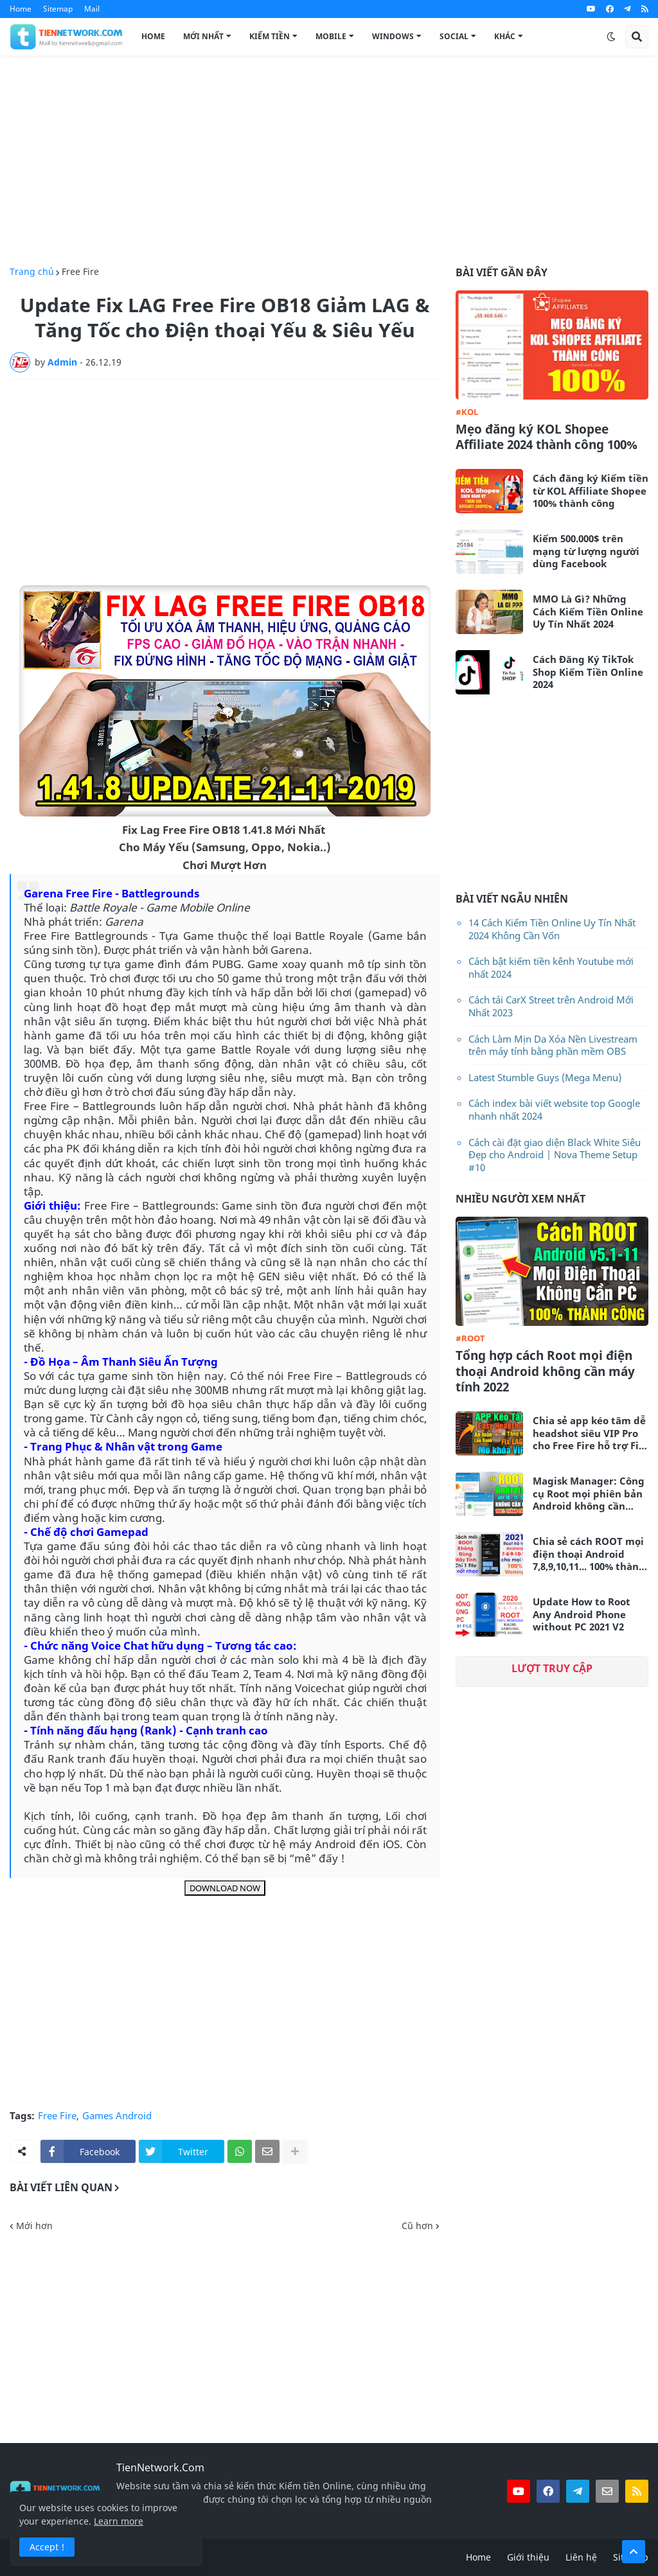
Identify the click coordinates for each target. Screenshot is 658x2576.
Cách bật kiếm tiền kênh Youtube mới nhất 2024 (551, 967)
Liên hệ (581, 2557)
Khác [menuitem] (504, 36)
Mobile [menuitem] (331, 36)
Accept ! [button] (47, 2547)
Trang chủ (32, 271)
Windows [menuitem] (393, 36)
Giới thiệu (528, 2557)
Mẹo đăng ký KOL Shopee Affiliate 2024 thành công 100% (546, 437)
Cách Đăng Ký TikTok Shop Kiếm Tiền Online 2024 (588, 672)
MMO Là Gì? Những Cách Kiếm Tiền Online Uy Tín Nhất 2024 (588, 611)
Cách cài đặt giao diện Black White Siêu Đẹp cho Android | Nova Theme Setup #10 (554, 1155)
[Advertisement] (329, 161)
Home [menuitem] (153, 36)
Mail (92, 8)
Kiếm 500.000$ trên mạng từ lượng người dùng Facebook (586, 551)
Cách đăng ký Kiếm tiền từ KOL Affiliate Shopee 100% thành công (590, 490)
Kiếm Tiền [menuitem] (269, 36)
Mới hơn (34, 2225)
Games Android (117, 2116)
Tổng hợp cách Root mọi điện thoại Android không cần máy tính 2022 (545, 1371)
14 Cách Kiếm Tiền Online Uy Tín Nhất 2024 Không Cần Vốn (552, 929)
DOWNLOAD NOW (225, 1888)
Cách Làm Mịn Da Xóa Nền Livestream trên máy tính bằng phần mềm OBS (552, 1045)
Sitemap (58, 8)
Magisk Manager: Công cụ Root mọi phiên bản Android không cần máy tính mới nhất (589, 1494)
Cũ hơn (417, 2225)
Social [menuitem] (454, 36)
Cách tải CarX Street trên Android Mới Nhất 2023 (551, 1006)
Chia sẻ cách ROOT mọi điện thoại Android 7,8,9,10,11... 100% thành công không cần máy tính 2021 (589, 1554)
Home (20, 8)
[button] (611, 36)
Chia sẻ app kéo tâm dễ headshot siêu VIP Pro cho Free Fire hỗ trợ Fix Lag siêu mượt (589, 1433)
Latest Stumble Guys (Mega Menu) (544, 1077)
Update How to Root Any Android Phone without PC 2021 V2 (581, 1614)
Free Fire (80, 271)
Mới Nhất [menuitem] (203, 36)
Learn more (118, 2521)
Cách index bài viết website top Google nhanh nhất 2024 (554, 1109)
